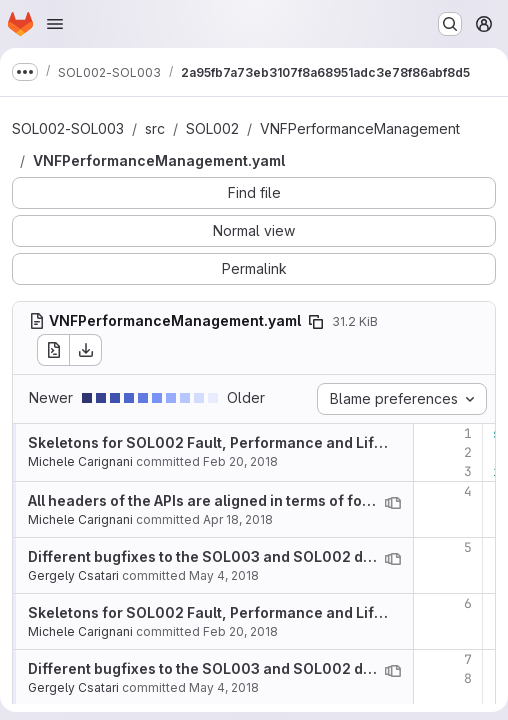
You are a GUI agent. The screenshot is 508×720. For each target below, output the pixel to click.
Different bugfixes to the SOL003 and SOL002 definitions (229, 556)
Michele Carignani (80, 461)
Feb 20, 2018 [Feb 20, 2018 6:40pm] (240, 461)
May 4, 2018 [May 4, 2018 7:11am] (224, 575)
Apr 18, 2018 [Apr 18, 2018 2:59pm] (238, 519)
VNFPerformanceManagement (360, 128)
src (155, 128)
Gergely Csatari (73, 575)
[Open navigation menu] (55, 24)
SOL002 (212, 128)
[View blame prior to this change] (393, 503)
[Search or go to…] (450, 24)
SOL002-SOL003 (68, 128)
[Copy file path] (316, 322)
